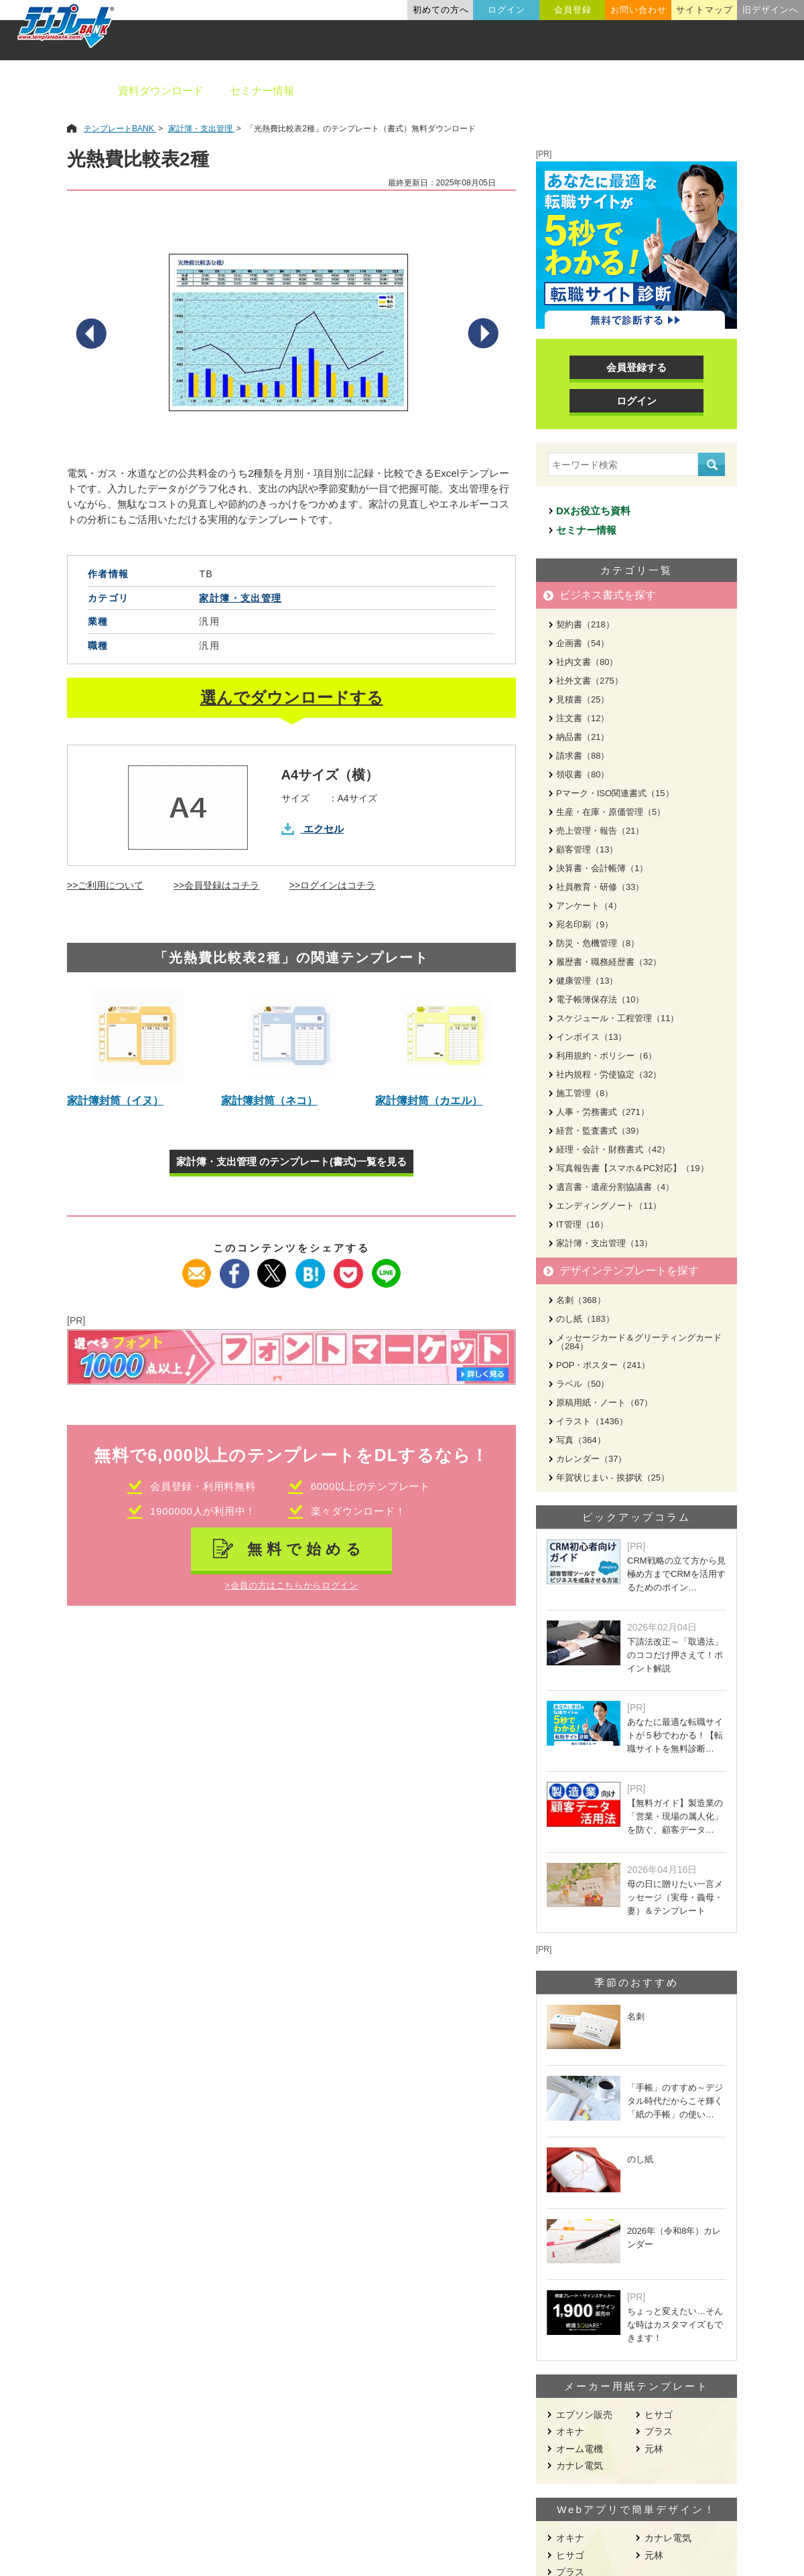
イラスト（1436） (592, 1421)
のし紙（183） (585, 1318)
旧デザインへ (770, 10)
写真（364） (581, 1440)
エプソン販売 (584, 2414)
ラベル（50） (582, 1383)
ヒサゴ (659, 2414)
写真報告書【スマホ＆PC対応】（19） (632, 1168)
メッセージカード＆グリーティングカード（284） (639, 1342)
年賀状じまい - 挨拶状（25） (612, 1477)
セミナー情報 (262, 90)
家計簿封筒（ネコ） (269, 1100)
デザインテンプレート (468, 90)
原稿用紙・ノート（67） (604, 1402)
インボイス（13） (591, 1037)
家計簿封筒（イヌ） (115, 1100)
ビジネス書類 (353, 90)
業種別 (567, 90)
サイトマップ (704, 10)
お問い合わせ (638, 10)
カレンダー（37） (591, 1458)
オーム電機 (579, 2448)
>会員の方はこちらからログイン (291, 1585)
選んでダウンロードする (291, 697)
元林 (654, 2448)
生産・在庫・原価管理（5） (610, 812)
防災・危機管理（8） (597, 943)
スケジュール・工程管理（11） (617, 1018)
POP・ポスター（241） (603, 1365)
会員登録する (636, 367)
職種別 (630, 90)
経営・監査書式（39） (600, 1130)
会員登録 (573, 10)
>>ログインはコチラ (332, 885)
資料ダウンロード (161, 90)
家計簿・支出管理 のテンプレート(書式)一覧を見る (291, 1161)
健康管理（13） (587, 980)
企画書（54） (582, 643)
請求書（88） (582, 755)
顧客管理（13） (587, 849)
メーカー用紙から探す (729, 90)
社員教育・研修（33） (600, 887)
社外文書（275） (589, 680)
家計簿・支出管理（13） (604, 1243)
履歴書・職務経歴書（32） (608, 962)
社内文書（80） (587, 662)
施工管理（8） (584, 1093)
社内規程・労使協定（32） (608, 1074)
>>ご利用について (105, 885)
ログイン (506, 10)
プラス (659, 2431)
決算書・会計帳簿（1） (602, 868)
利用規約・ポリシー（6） (606, 1055)
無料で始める (306, 1549)
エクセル (324, 828)
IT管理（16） (582, 1224)
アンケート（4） (589, 905)
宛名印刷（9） (584, 924)
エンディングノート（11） (608, 1205)
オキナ (570, 2431)
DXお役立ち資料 (593, 510)
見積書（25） (582, 699)
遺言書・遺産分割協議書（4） (615, 1187)
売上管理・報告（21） (600, 830)
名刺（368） (581, 1300)
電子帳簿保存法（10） (600, 999)
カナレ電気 (579, 2465)
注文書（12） (582, 718)
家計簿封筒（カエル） (428, 1100)
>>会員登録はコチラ (216, 885)
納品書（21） (582, 737)
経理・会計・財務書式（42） (613, 1149)
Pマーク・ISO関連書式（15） (615, 793)
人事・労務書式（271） (602, 1112)
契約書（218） (585, 624)
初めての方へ (441, 10)
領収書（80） (582, 774)
